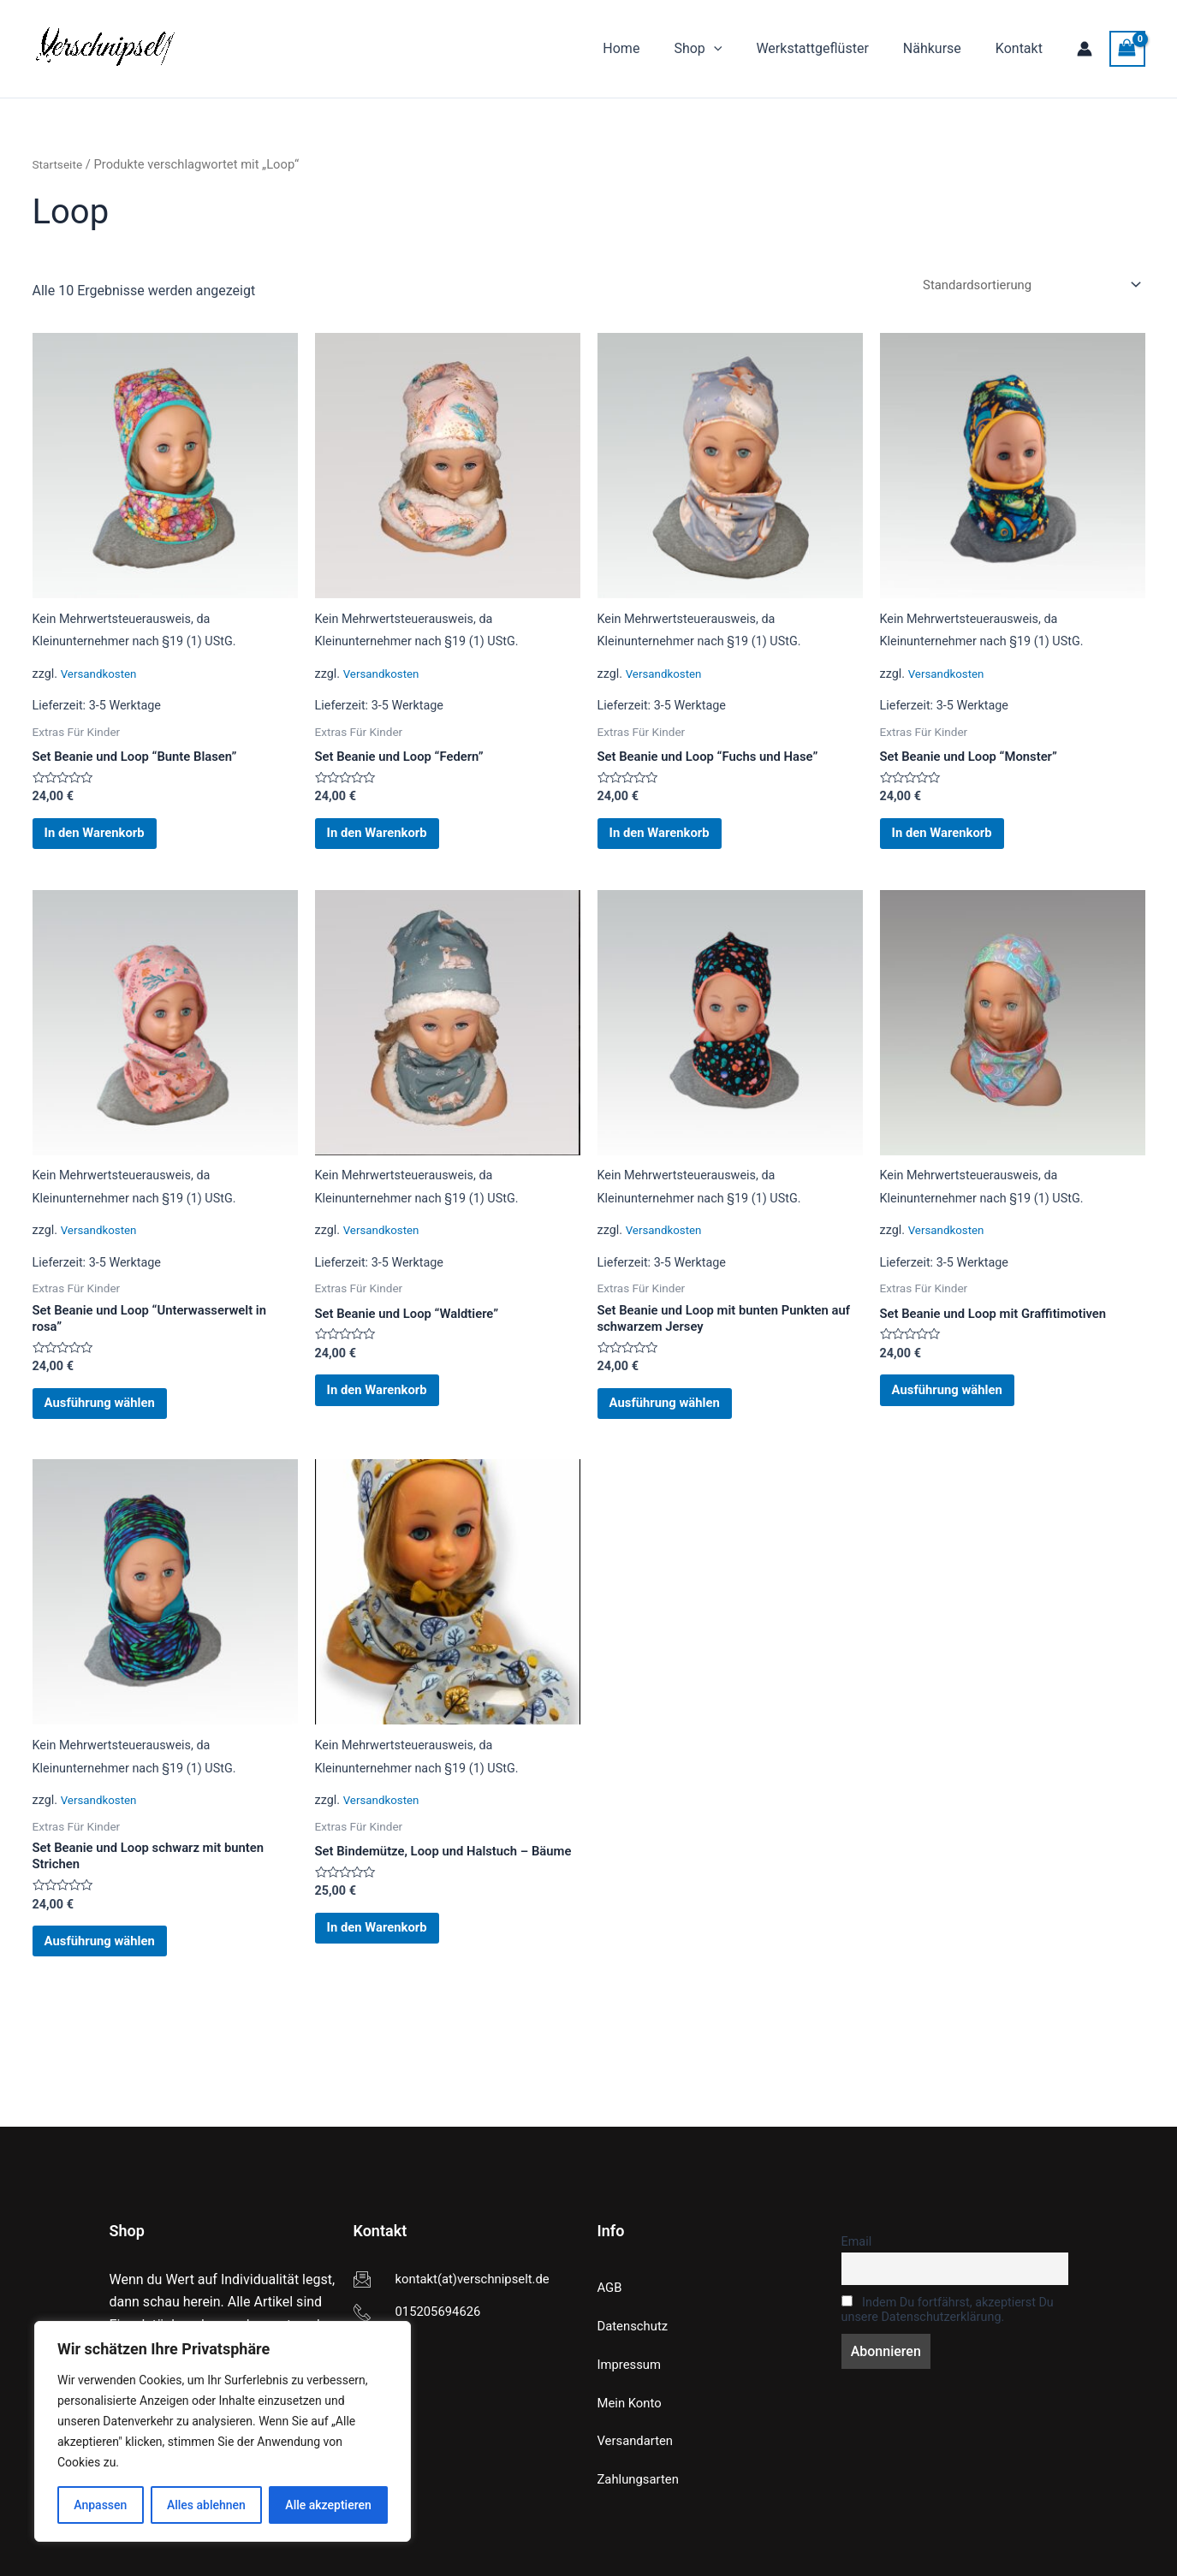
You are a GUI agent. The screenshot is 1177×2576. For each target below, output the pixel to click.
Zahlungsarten (641, 2479)
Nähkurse (942, 48)
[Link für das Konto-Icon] (1084, 48)
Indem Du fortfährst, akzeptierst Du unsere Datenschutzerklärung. (947, 2305)
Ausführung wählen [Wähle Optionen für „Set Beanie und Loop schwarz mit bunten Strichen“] (118, 1985)
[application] (737, 49)
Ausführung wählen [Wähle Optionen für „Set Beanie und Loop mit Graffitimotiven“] (965, 1415)
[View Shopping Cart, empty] (1127, 48)
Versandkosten (102, 676)
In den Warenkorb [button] (112, 843)
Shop (722, 49)
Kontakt (1022, 48)
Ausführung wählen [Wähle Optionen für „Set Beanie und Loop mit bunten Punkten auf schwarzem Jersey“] (683, 1430)
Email (856, 2236)
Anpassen (100, 2505)
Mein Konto (632, 2400)
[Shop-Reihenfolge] (1022, 285)
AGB (610, 2282)
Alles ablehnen (206, 2505)
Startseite (59, 164)
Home (651, 48)
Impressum (632, 2361)
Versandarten (638, 2439)
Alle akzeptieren (328, 2505)
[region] (222, 2431)
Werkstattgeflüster (829, 48)
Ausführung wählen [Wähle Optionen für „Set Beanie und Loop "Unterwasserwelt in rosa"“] (118, 1430)
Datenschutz (635, 2321)
